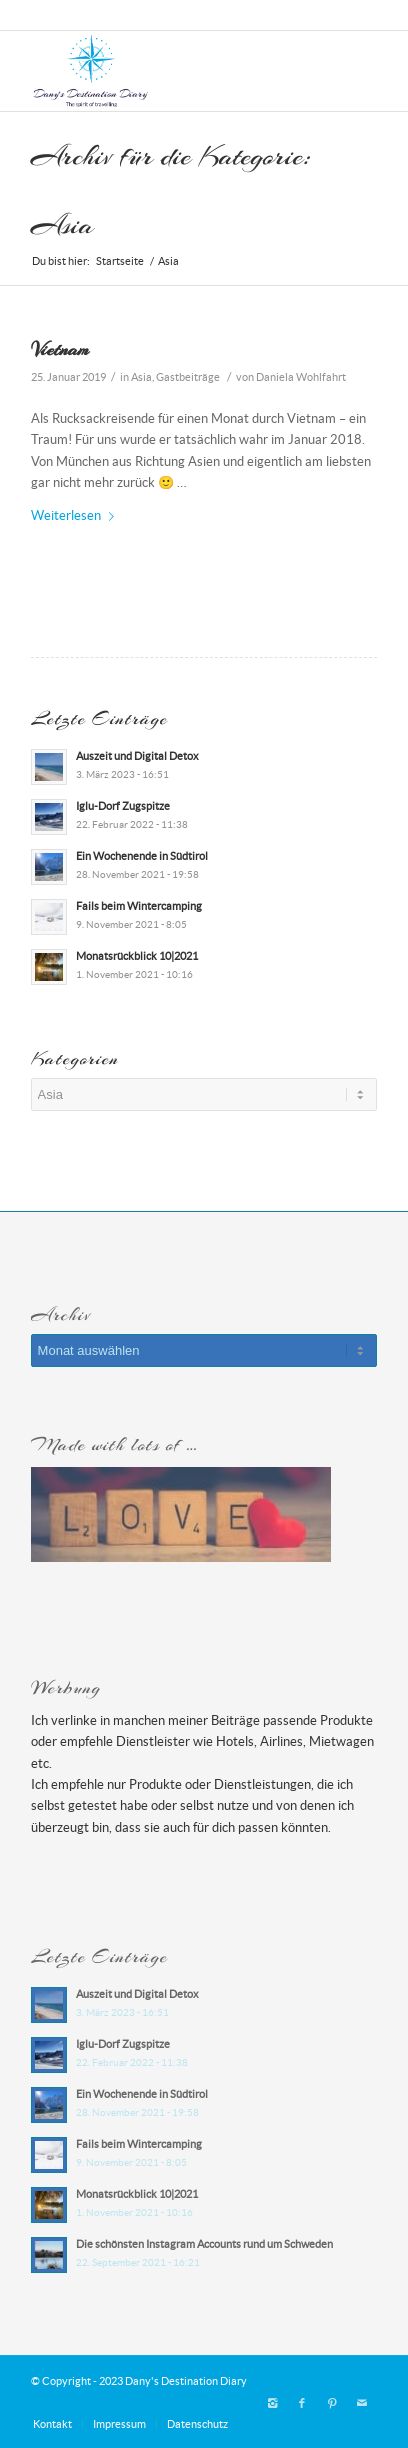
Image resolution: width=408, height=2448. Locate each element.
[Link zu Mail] (362, 2403)
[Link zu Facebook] (302, 2403)
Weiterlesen (76, 515)
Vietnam (60, 349)
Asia (141, 377)
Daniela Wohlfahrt (301, 377)
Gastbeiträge (188, 377)
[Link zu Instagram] (272, 2403)
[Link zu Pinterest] (332, 2403)
